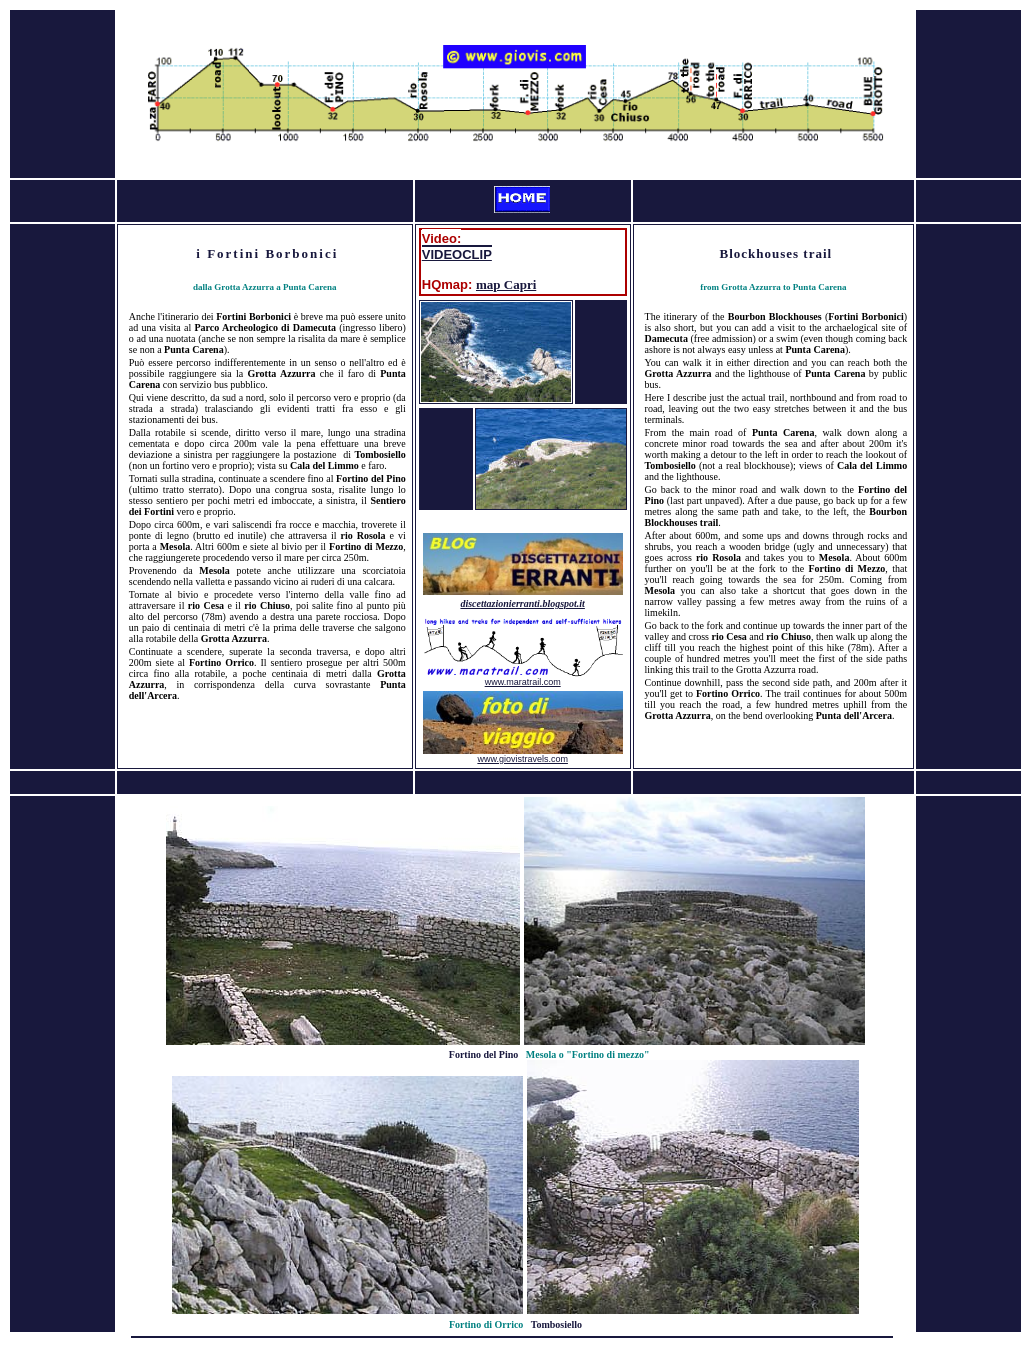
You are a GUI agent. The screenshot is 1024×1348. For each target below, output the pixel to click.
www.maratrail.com (523, 682)
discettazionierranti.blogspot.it (522, 603)
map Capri (506, 284)
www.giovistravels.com (522, 759)
